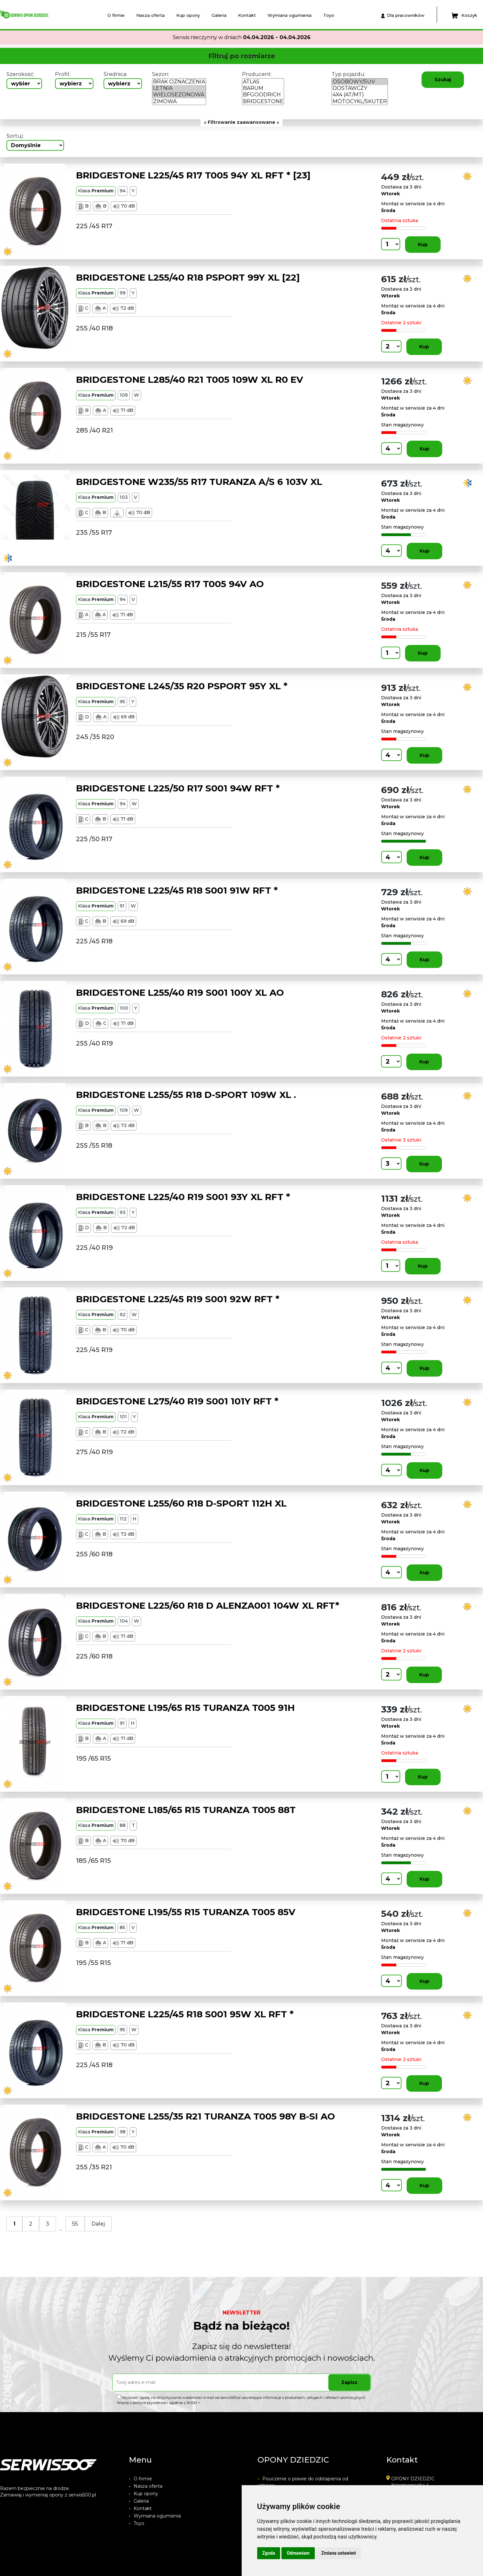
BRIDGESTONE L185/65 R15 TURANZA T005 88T (186, 1809)
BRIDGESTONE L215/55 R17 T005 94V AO (170, 583)
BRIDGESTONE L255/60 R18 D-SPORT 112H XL (181, 1503)
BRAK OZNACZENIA (179, 82)
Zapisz (349, 2382)
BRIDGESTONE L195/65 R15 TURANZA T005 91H (185, 1707)
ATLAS (263, 82)
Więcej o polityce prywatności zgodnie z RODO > (158, 2402)
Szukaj (442, 79)
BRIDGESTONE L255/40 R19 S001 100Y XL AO (180, 992)
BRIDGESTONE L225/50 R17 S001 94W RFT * (178, 788)
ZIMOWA (179, 101)
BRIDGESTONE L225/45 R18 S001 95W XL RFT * (185, 2014)
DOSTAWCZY (360, 88)
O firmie (116, 15)
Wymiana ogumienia (290, 15)
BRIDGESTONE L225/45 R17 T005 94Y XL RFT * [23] (193, 175)
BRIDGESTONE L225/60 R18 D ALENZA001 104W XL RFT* (207, 1605)
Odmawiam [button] (298, 2553)
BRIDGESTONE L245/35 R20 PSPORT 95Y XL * (182, 686)
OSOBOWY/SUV (360, 82)
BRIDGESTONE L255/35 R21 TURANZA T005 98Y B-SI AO (205, 2116)
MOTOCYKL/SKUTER (360, 101)
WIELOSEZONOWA (179, 94)
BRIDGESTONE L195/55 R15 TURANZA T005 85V (185, 1911)
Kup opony (188, 15)
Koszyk (464, 15)
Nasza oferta (150, 15)
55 (75, 2224)
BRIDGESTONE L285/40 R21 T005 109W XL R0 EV (189, 379)
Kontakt (247, 15)
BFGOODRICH (263, 94)
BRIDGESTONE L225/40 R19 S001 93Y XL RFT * (183, 1196)
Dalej (98, 2224)
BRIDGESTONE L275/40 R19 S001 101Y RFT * (177, 1401)
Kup (423, 244)
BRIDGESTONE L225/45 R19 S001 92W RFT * (178, 1298)
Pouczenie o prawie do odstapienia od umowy (303, 2482)
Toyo (328, 15)
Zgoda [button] (268, 2553)
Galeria (219, 15)
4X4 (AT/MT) (360, 94)
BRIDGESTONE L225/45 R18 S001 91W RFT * (177, 890)
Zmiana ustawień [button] (338, 2553)
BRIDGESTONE (263, 101)
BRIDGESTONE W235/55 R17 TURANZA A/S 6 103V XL (199, 481)
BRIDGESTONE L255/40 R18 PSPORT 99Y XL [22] (188, 277)
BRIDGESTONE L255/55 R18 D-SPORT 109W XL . (186, 1094)
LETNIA (179, 88)
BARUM (263, 88)
